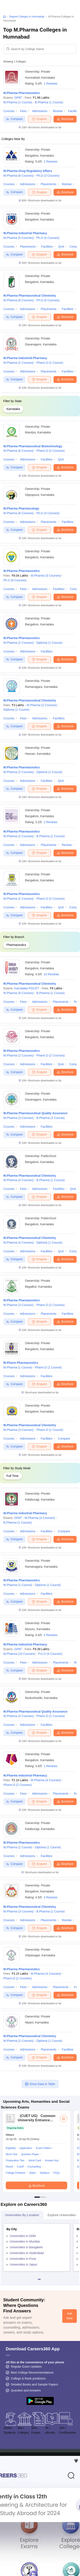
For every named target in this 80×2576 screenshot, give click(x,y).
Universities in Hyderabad (27, 2253)
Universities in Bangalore (26, 2247)
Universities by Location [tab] (22, 2215)
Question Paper (30, 2154)
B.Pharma (49, 102)
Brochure (65, 119)
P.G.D (50, 1653)
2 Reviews (50, 161)
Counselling (34, 2166)
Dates (32, 2173)
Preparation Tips (15, 2160)
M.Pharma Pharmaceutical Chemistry (29, 295)
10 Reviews (51, 974)
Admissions (39, 111)
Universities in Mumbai (25, 2241)
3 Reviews (50, 1897)
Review (58, 111)
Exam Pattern (43, 2148)
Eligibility (11, 2148)
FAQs (56, 2173)
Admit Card (34, 2160)
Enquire (39, 119)
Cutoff (20, 2166)
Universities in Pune (23, 2258)
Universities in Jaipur (23, 2264)
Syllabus (44, 2173)
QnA (61, 246)
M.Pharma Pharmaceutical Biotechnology (32, 446)
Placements (48, 184)
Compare (14, 119)
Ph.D (48, 175)
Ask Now (70, 2316)
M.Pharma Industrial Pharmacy (25, 233)
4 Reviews (50, 1635)
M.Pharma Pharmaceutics (21, 93)
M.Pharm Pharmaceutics (20, 1362)
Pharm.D (49, 362)
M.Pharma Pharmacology (21, 508)
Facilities (47, 246)
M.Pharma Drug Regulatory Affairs (27, 171)
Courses (9, 111)
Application (26, 2148)
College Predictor (15, 2173)
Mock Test (11, 2154)
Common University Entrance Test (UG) (36, 2120)
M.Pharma (17, 102)
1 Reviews (50, 83)
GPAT (18, 97)
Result (9, 2166)
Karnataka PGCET (26, 988)
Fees (23, 111)
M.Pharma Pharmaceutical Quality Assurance (35, 1113)
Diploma (49, 642)
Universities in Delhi (23, 2236)
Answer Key (51, 2160)
